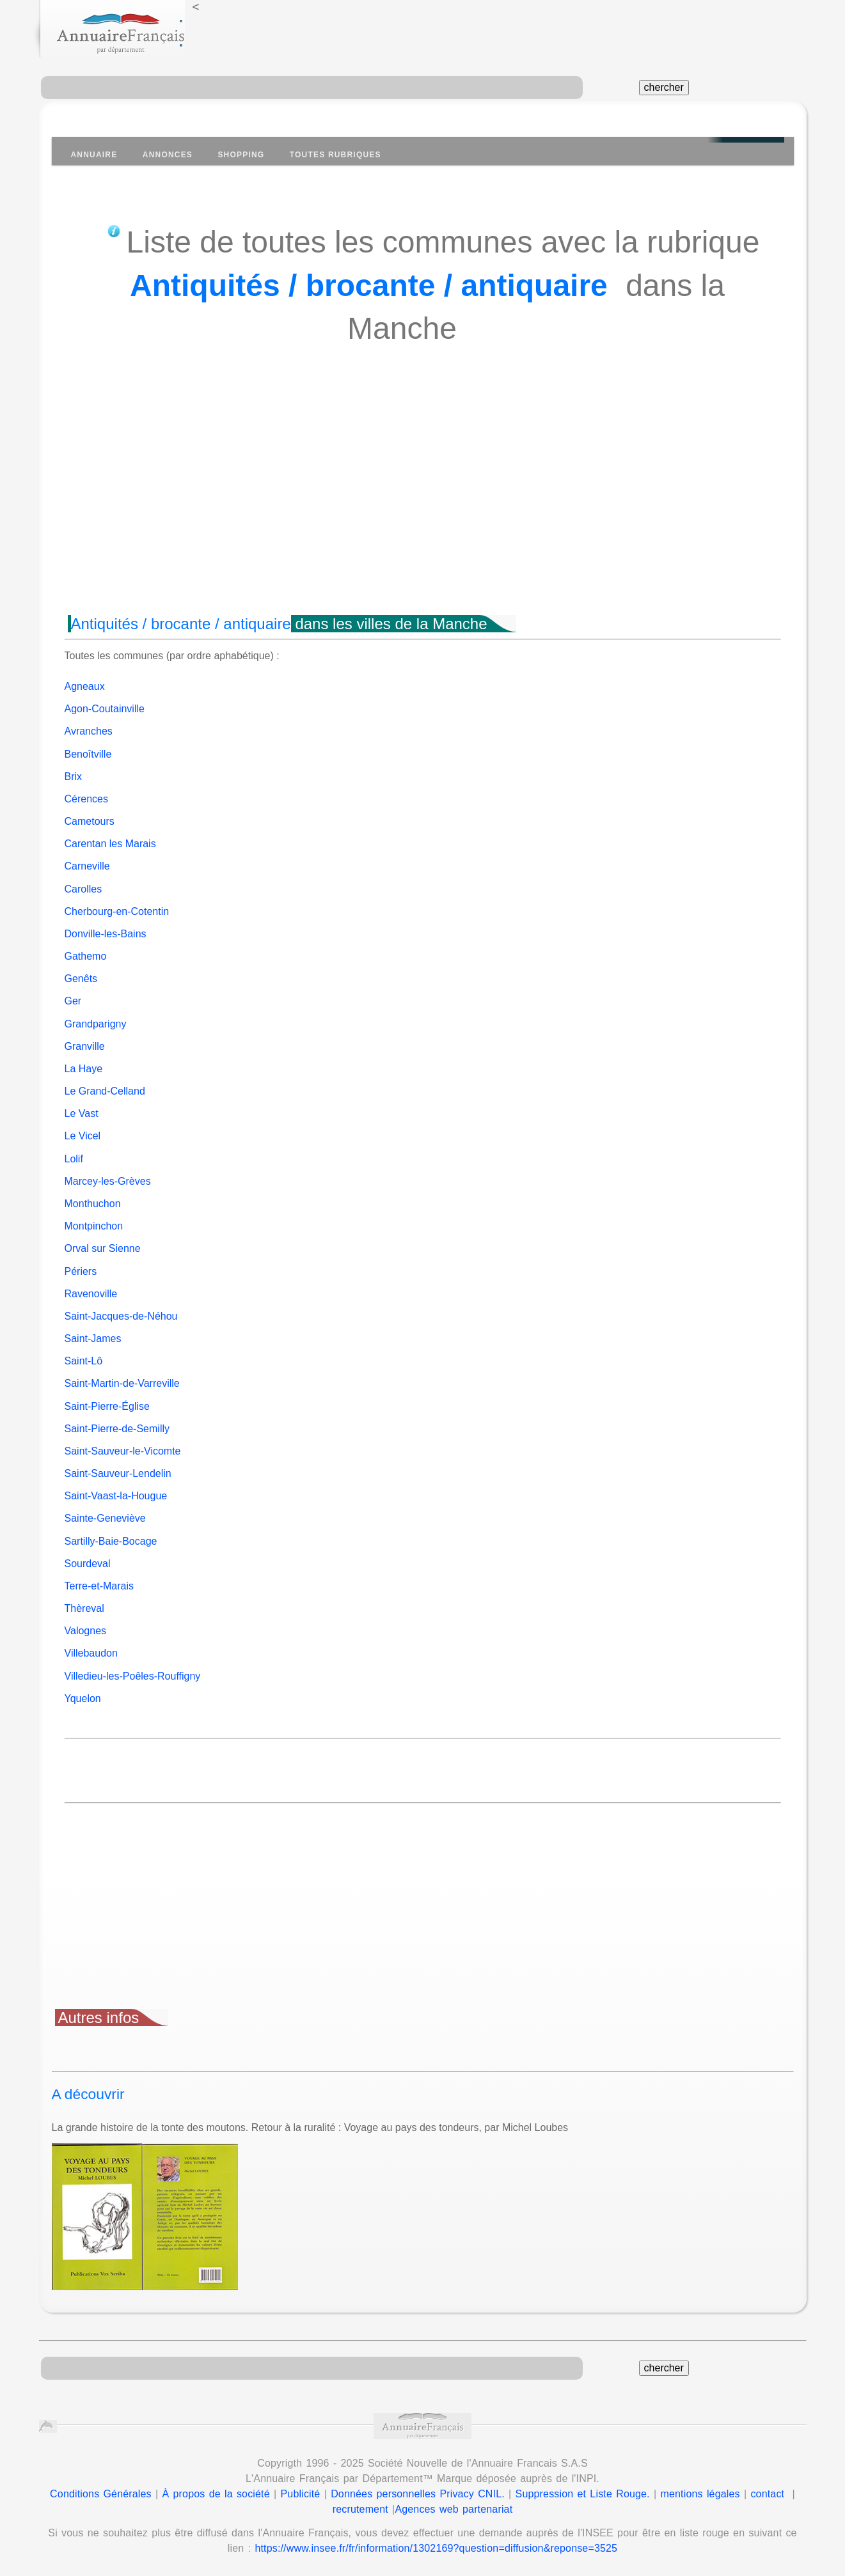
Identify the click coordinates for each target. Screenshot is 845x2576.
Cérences (86, 798)
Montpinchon (94, 1226)
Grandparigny (96, 1024)
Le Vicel (83, 1135)
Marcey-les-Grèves (108, 1181)
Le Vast (82, 1113)
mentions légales (699, 2493)
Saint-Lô (84, 1360)
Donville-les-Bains (105, 933)
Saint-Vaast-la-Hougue (116, 1495)
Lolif (74, 1158)
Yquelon (83, 1698)
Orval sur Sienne (103, 1248)
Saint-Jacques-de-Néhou (121, 1316)
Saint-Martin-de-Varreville (122, 1383)
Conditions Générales (101, 2493)
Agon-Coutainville (105, 708)
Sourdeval (88, 1563)
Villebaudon (91, 1653)
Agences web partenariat (453, 2509)
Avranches (89, 731)
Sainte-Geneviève (105, 1518)
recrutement (360, 2509)
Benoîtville (88, 754)
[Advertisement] (423, 503)
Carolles (83, 889)
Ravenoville (91, 1293)
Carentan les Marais (110, 843)
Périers (81, 1271)
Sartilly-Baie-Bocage (111, 1541)
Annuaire (94, 154)
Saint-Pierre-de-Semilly (117, 1428)
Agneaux (85, 686)
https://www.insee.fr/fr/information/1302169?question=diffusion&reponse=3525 (436, 2548)
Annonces (168, 154)
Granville (85, 1046)
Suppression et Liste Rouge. (583, 2493)
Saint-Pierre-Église (107, 1406)
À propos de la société (216, 2493)
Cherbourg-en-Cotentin (117, 911)
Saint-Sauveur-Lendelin (118, 1473)
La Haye (84, 1068)
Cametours (90, 821)
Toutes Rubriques (335, 154)
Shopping (240, 154)
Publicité (300, 2493)
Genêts (81, 978)
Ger (73, 1000)
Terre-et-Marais (99, 1586)
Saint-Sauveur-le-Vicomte (123, 1451)
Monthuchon (93, 1203)
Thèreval (84, 1608)
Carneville (87, 866)
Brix (74, 776)
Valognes (86, 1630)
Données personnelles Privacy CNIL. (418, 2493)
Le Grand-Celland (105, 1091)
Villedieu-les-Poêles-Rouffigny (133, 1676)
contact (767, 2493)
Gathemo (86, 956)
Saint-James (93, 1338)
